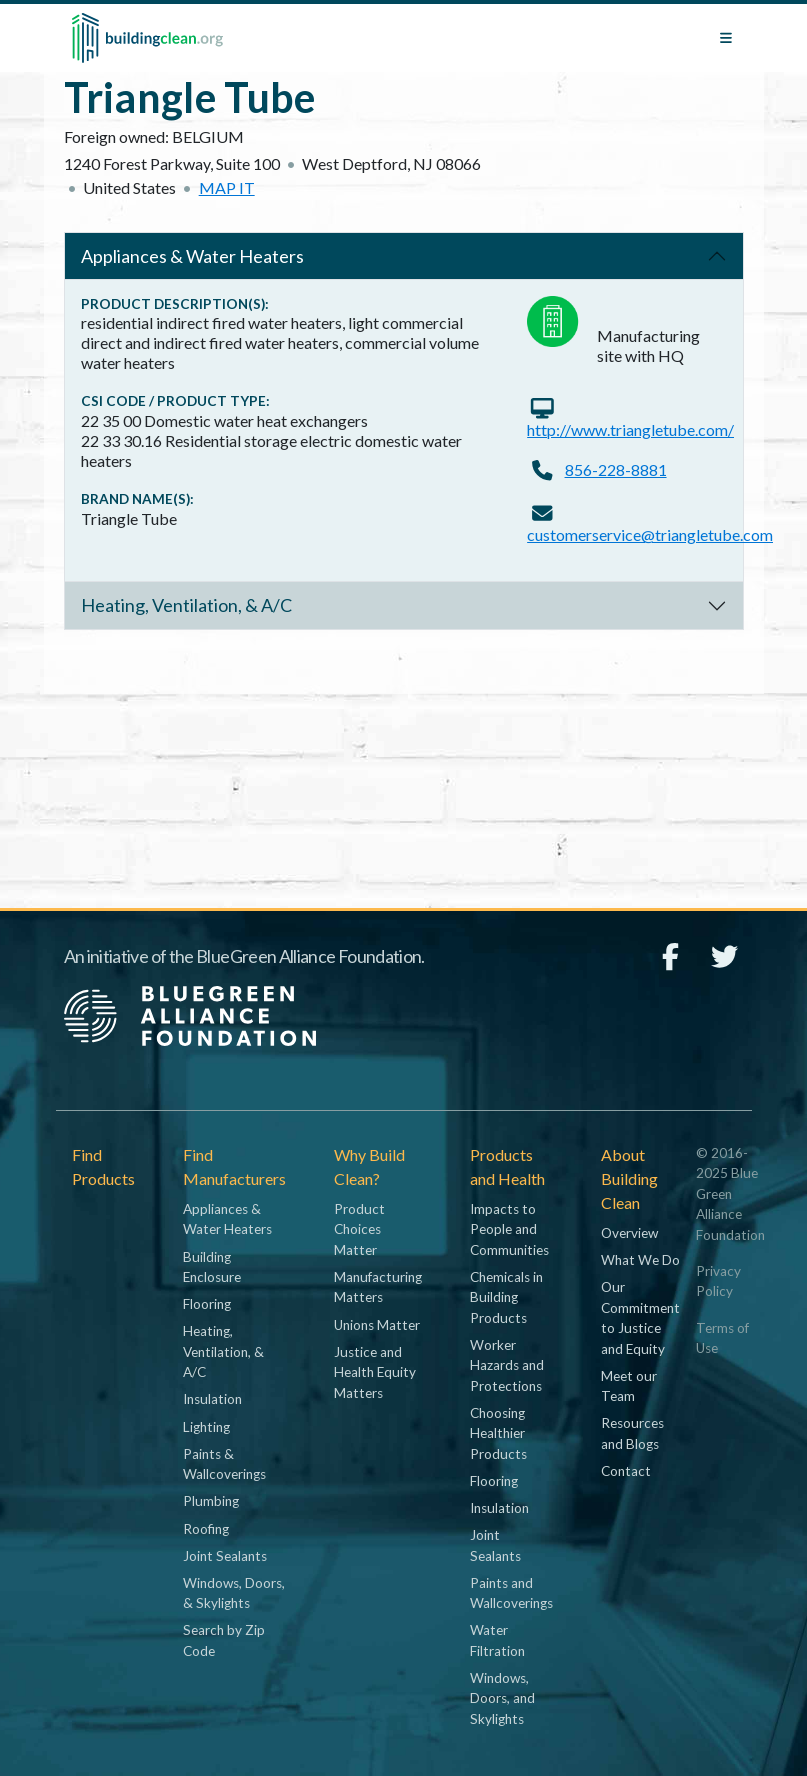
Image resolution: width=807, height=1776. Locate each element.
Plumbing (211, 1501)
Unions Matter (377, 1325)
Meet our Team (629, 1386)
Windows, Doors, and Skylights (502, 1698)
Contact (626, 1471)
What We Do (640, 1260)
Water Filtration (497, 1640)
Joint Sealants (225, 1556)
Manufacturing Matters (378, 1287)
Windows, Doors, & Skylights (234, 1593)
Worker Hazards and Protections (507, 1365)
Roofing (206, 1529)
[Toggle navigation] (726, 38)
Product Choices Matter (359, 1229)
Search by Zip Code (224, 1640)
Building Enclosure (212, 1267)
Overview (629, 1233)
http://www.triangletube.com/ (630, 429)
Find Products (103, 1166)
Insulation (212, 1399)
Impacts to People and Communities (509, 1229)
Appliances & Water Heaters (192, 256)
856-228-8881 (616, 469)
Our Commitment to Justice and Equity (640, 1317)
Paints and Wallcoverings (511, 1593)
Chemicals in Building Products (506, 1297)
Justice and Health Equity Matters (375, 1372)
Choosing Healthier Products (498, 1433)
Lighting (206, 1427)
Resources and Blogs (632, 1433)
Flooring (207, 1304)
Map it (227, 187)
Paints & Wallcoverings (224, 1464)
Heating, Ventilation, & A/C (186, 605)
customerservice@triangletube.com (650, 534)
